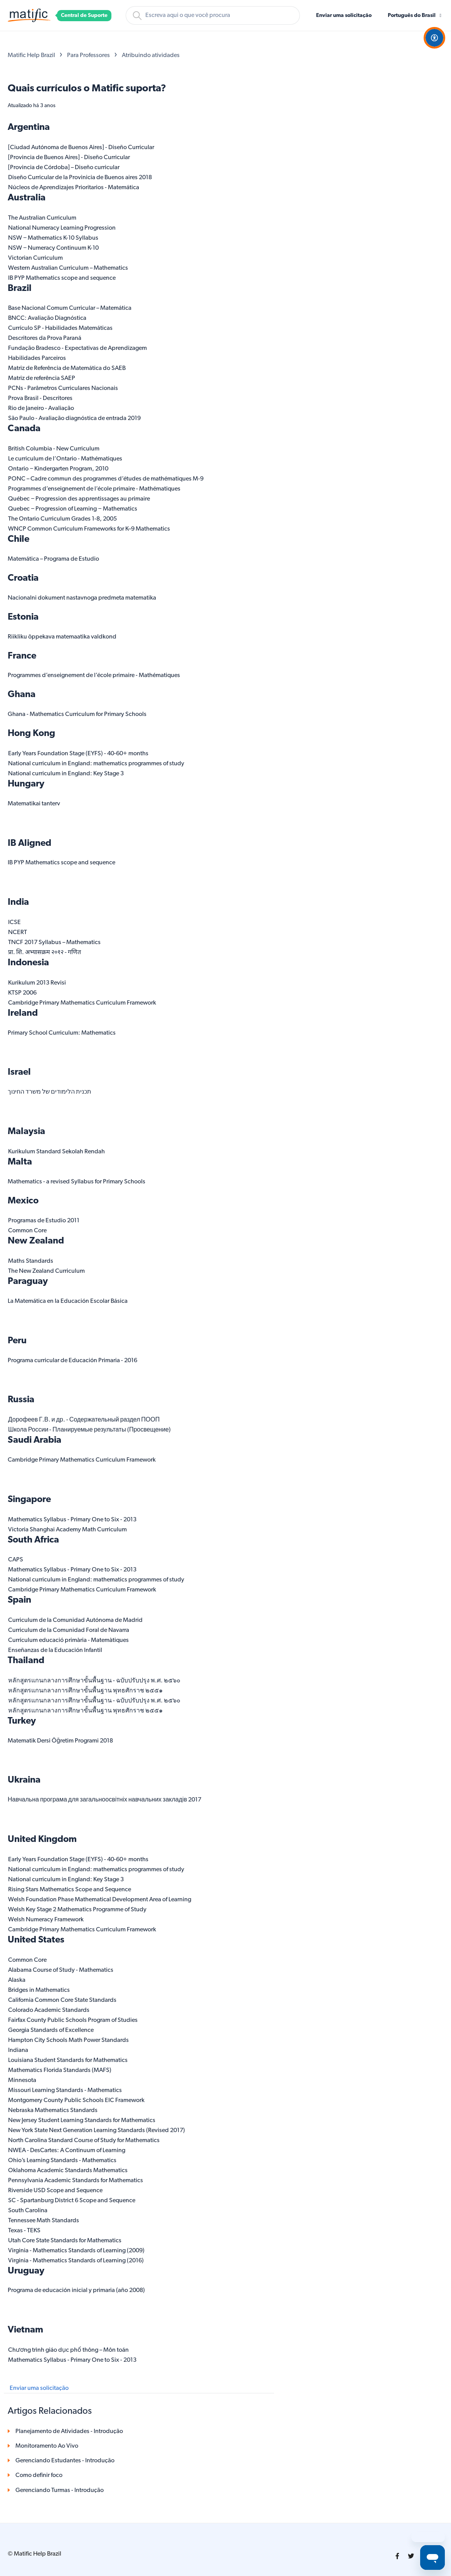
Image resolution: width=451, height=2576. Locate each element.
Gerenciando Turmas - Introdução (59, 2490)
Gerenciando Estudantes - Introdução (64, 2461)
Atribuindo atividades (151, 55)
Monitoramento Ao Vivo (46, 2446)
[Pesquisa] (213, 15)
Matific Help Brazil (31, 55)
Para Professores (88, 55)
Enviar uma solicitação (344, 15)
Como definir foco (38, 2475)
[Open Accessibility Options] (434, 38)
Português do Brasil (412, 15)
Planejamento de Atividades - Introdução (69, 2431)
